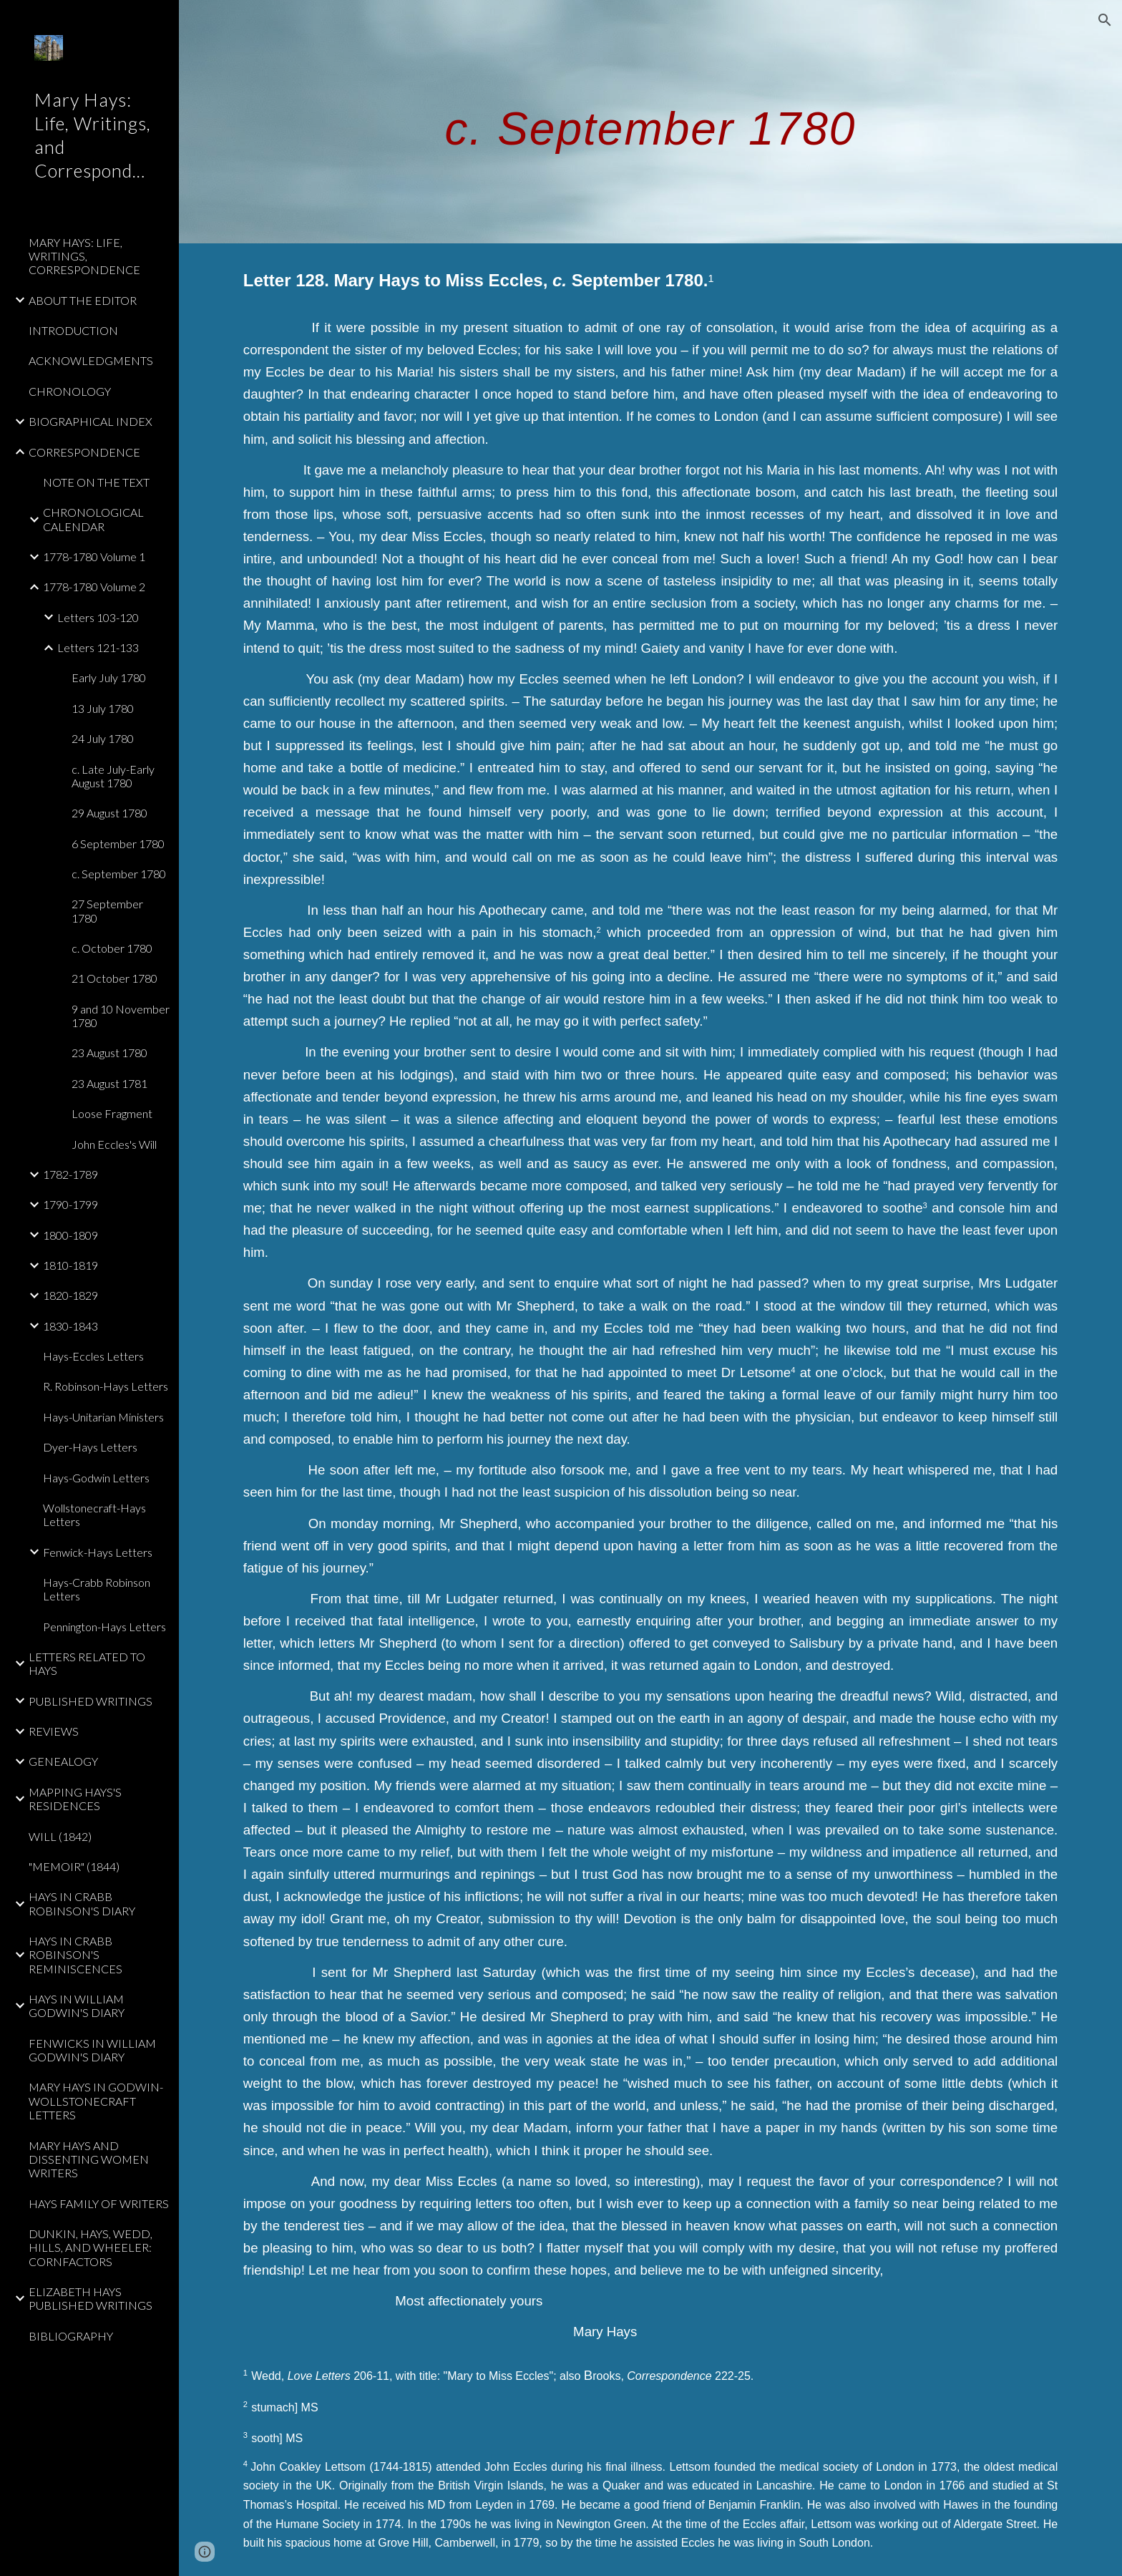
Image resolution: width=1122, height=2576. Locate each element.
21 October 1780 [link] (114, 978)
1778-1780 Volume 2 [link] (94, 586)
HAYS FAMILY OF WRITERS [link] (99, 2203)
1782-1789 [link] (70, 1174)
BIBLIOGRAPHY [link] (71, 2336)
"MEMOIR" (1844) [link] (74, 1866)
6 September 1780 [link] (118, 843)
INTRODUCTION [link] (73, 330)
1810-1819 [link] (70, 1265)
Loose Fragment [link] (112, 1113)
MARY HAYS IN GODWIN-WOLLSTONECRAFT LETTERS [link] (96, 2100)
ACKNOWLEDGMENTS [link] (91, 360)
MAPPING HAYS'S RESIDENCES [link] (75, 1798)
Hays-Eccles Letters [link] (93, 1356)
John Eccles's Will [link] (114, 1144)
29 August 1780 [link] (109, 813)
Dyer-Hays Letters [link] (90, 1447)
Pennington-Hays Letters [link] (104, 1626)
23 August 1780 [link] (109, 1052)
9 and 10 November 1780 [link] (121, 1015)
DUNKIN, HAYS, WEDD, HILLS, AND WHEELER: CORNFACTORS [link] (90, 2247)
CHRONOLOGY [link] (70, 391)
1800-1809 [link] (70, 1235)
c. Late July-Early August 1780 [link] (113, 775)
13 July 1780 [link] (103, 708)
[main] (650, 121)
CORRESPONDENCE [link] (84, 452)
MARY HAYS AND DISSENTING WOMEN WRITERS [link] (89, 2159)
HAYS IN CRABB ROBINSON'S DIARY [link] (82, 1903)
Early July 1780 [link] (109, 677)
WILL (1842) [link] (60, 1836)
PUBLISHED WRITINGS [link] (90, 1701)
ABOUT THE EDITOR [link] (83, 300)
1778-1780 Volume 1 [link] (94, 556)
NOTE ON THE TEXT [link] (96, 482)
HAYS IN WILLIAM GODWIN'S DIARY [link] (77, 2005)
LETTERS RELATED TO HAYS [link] (87, 1663)
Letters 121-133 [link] (98, 647)
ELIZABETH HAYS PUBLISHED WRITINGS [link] (90, 2298)
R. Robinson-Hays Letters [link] (105, 1386)
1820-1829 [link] (70, 1295)
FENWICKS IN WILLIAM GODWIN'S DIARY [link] (92, 2050)
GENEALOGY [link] (63, 1761)
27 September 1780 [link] (107, 910)
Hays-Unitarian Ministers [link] (103, 1417)
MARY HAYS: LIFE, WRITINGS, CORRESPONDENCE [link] (84, 256)
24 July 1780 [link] (103, 738)
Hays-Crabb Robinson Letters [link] (96, 1589)
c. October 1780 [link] (112, 948)
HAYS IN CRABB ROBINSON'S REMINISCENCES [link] (75, 1954)
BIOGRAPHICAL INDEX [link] (90, 421)
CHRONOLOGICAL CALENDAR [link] (93, 519)
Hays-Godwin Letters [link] (96, 1477)
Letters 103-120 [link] (98, 617)
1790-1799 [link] (70, 1204)
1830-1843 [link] (70, 1326)
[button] (1105, 20)
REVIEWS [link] (54, 1731)
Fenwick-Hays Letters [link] (97, 1552)
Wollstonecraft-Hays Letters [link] (94, 1514)
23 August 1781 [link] (109, 1083)
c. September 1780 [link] (119, 873)
